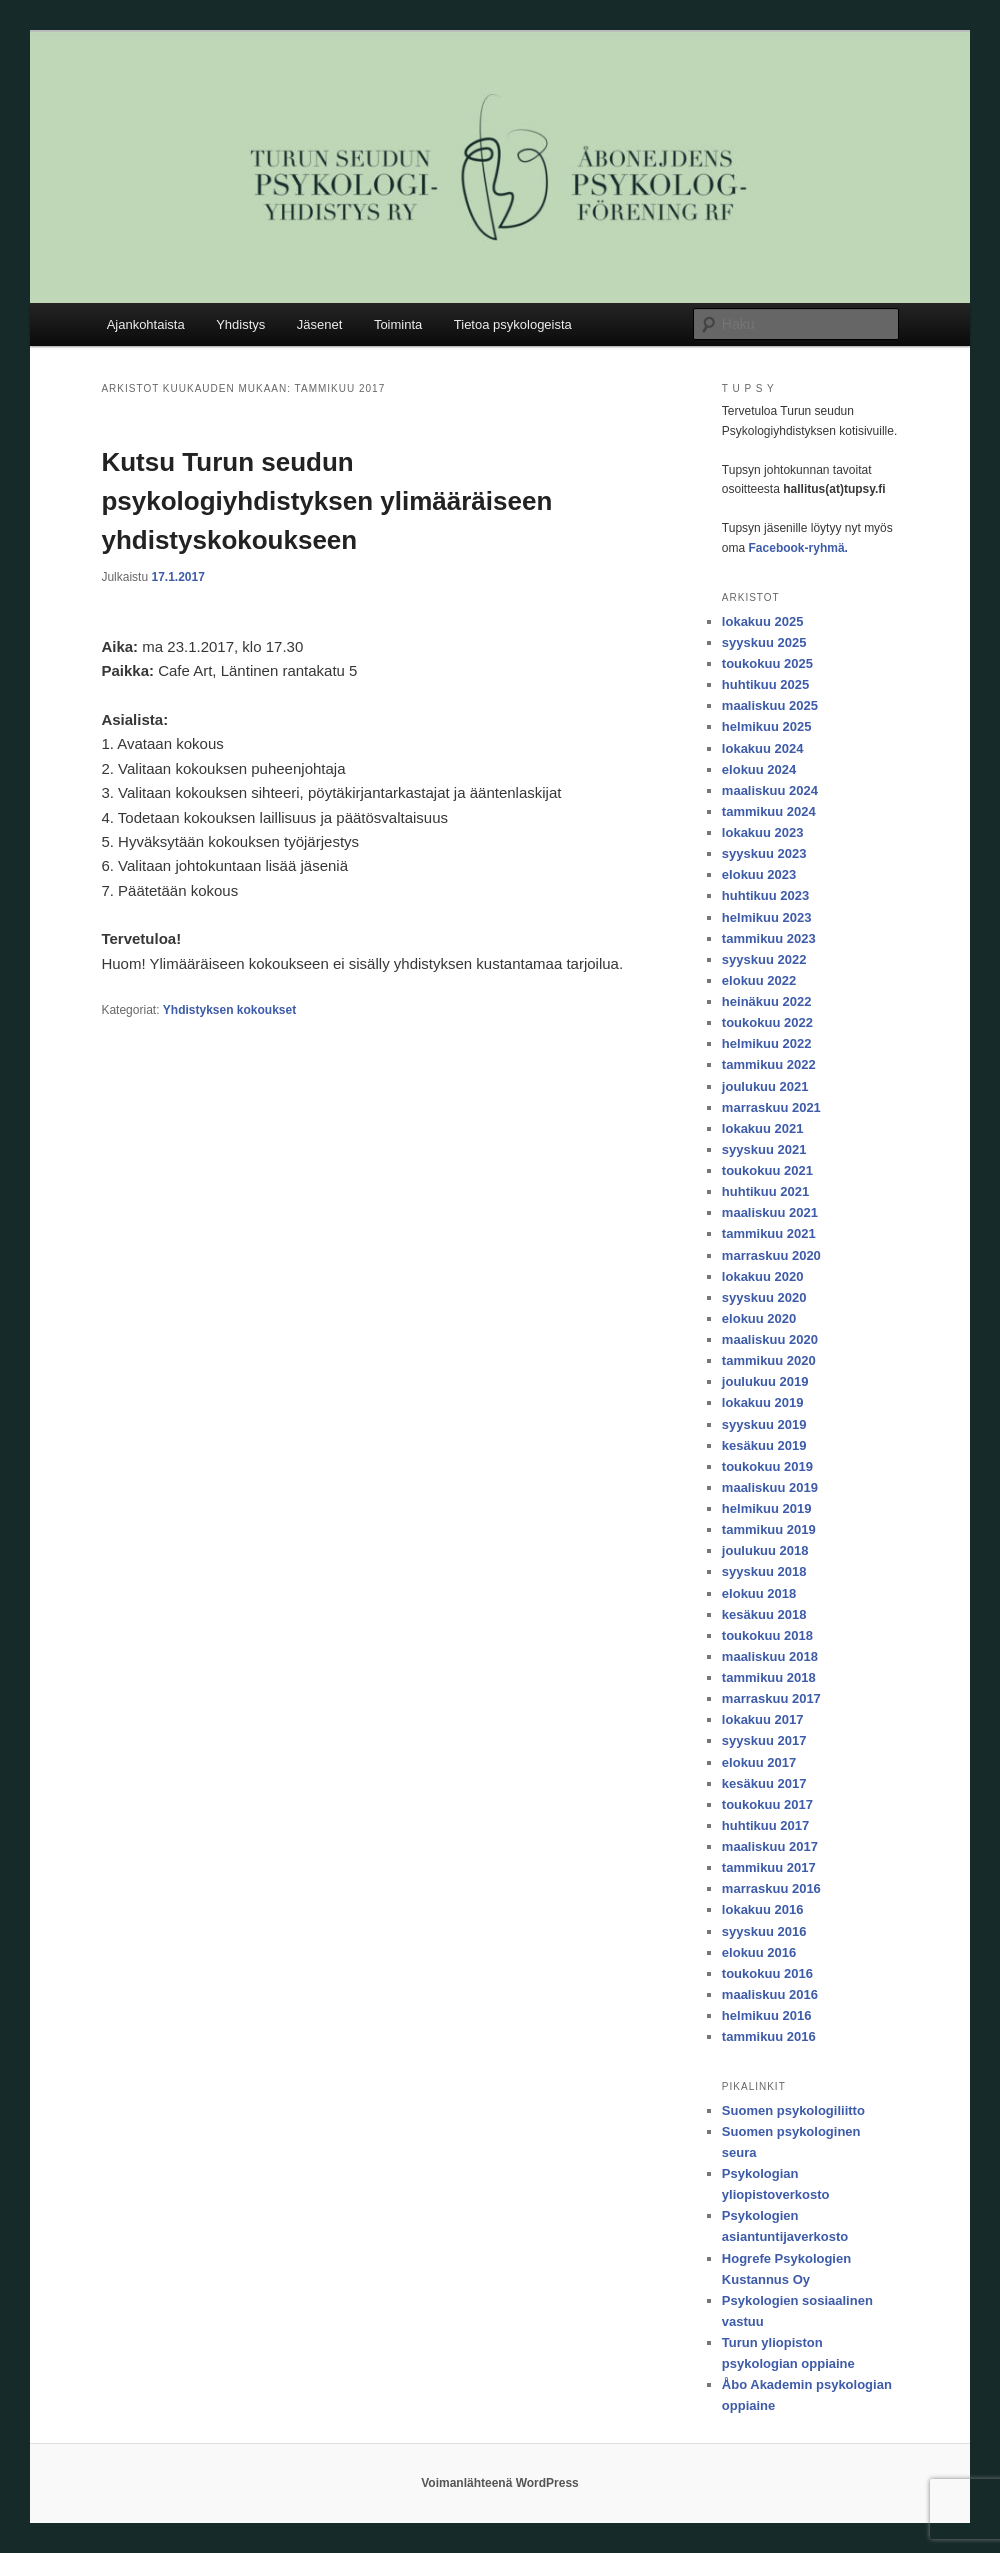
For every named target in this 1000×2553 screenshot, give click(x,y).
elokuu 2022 (759, 980)
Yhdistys (240, 324)
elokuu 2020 (759, 1318)
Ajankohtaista (146, 324)
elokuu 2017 (759, 1762)
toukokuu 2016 (767, 1973)
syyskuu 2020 (764, 1297)
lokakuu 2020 (763, 1276)
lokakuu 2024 (763, 748)
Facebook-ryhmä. (798, 548)
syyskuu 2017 (764, 1740)
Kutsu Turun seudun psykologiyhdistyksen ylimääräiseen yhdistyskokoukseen (326, 501)
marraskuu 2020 (771, 1255)
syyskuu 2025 (764, 642)
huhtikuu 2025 (765, 684)
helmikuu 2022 (767, 1043)
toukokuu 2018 (767, 1635)
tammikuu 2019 (769, 1529)
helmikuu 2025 (767, 726)
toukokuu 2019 (767, 1466)
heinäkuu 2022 (767, 1001)
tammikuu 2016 (769, 2036)
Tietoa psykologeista (513, 324)
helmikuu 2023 (767, 917)
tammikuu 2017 (769, 1867)
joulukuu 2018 (765, 1550)
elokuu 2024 (759, 769)
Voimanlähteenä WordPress (500, 2483)
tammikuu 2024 (769, 811)
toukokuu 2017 (767, 1804)
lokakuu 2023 (763, 832)
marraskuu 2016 (771, 1888)
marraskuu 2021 (771, 1107)
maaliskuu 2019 (770, 1487)
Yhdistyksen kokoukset (229, 1010)
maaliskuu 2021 (770, 1212)
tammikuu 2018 (769, 1677)
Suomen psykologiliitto (793, 2110)
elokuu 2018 (759, 1593)
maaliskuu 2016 (770, 1994)
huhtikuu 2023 (765, 895)
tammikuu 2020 (769, 1360)
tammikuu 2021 (769, 1233)
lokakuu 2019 (763, 1402)
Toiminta (398, 324)
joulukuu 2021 (765, 1086)
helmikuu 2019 (767, 1508)
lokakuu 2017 (763, 1719)
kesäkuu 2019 (764, 1445)
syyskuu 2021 (764, 1149)
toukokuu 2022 (767, 1022)
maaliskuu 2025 (770, 705)
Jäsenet (320, 324)
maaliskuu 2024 (770, 790)
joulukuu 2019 (765, 1381)
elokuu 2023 (759, 874)
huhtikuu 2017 (765, 1825)
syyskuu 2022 (764, 959)
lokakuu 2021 (763, 1128)
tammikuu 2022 (769, 1064)
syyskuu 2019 (764, 1424)
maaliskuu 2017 (770, 1846)
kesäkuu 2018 (764, 1614)
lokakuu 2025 (763, 621)
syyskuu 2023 (764, 853)
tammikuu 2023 (769, 938)
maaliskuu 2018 (770, 1656)
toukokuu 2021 (767, 1170)
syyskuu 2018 (764, 1571)
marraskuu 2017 (771, 1698)
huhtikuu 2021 (765, 1191)
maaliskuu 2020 (770, 1339)
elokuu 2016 (759, 1952)
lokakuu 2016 (763, 1909)
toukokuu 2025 (767, 663)
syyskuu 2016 (764, 1931)
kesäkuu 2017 (764, 1783)
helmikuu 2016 (767, 2015)
